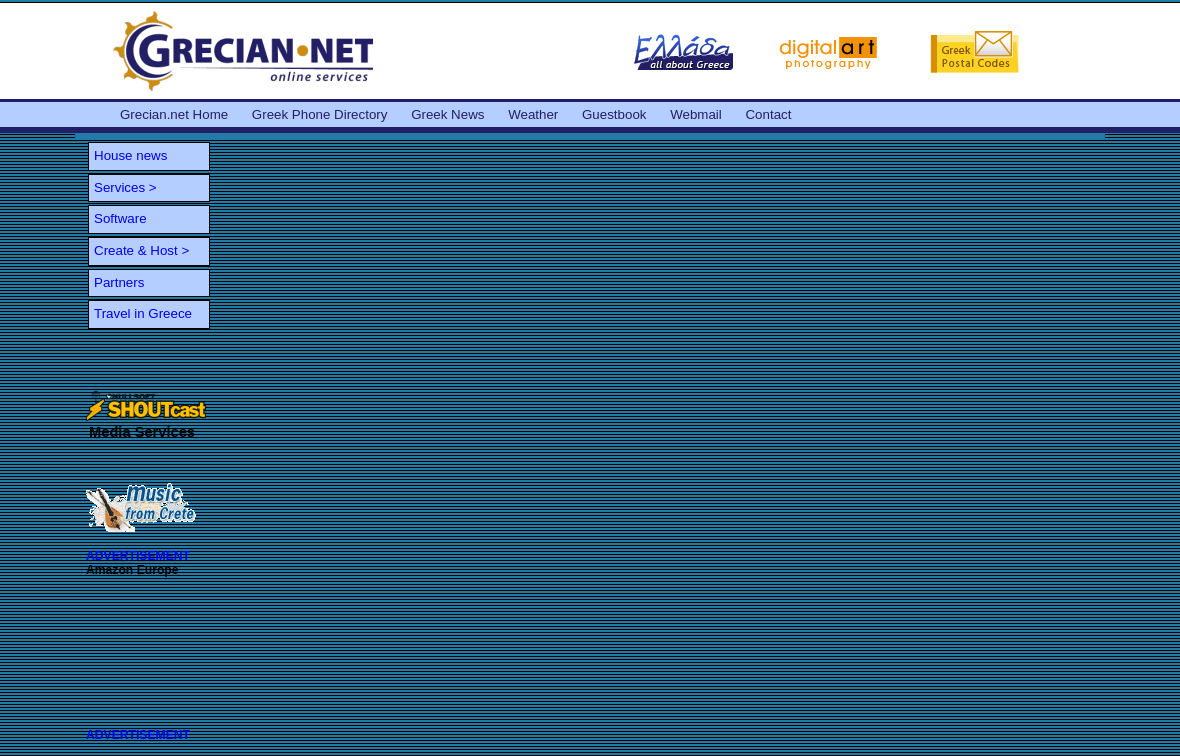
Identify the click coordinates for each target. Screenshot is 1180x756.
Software (120, 218)
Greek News (447, 114)
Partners (119, 282)
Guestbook (614, 114)
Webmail (696, 114)
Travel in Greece (143, 313)
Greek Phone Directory (320, 114)
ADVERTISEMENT (138, 556)
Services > (125, 187)
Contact (768, 114)
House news (130, 155)
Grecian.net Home (174, 114)
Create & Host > (141, 250)
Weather (533, 114)
